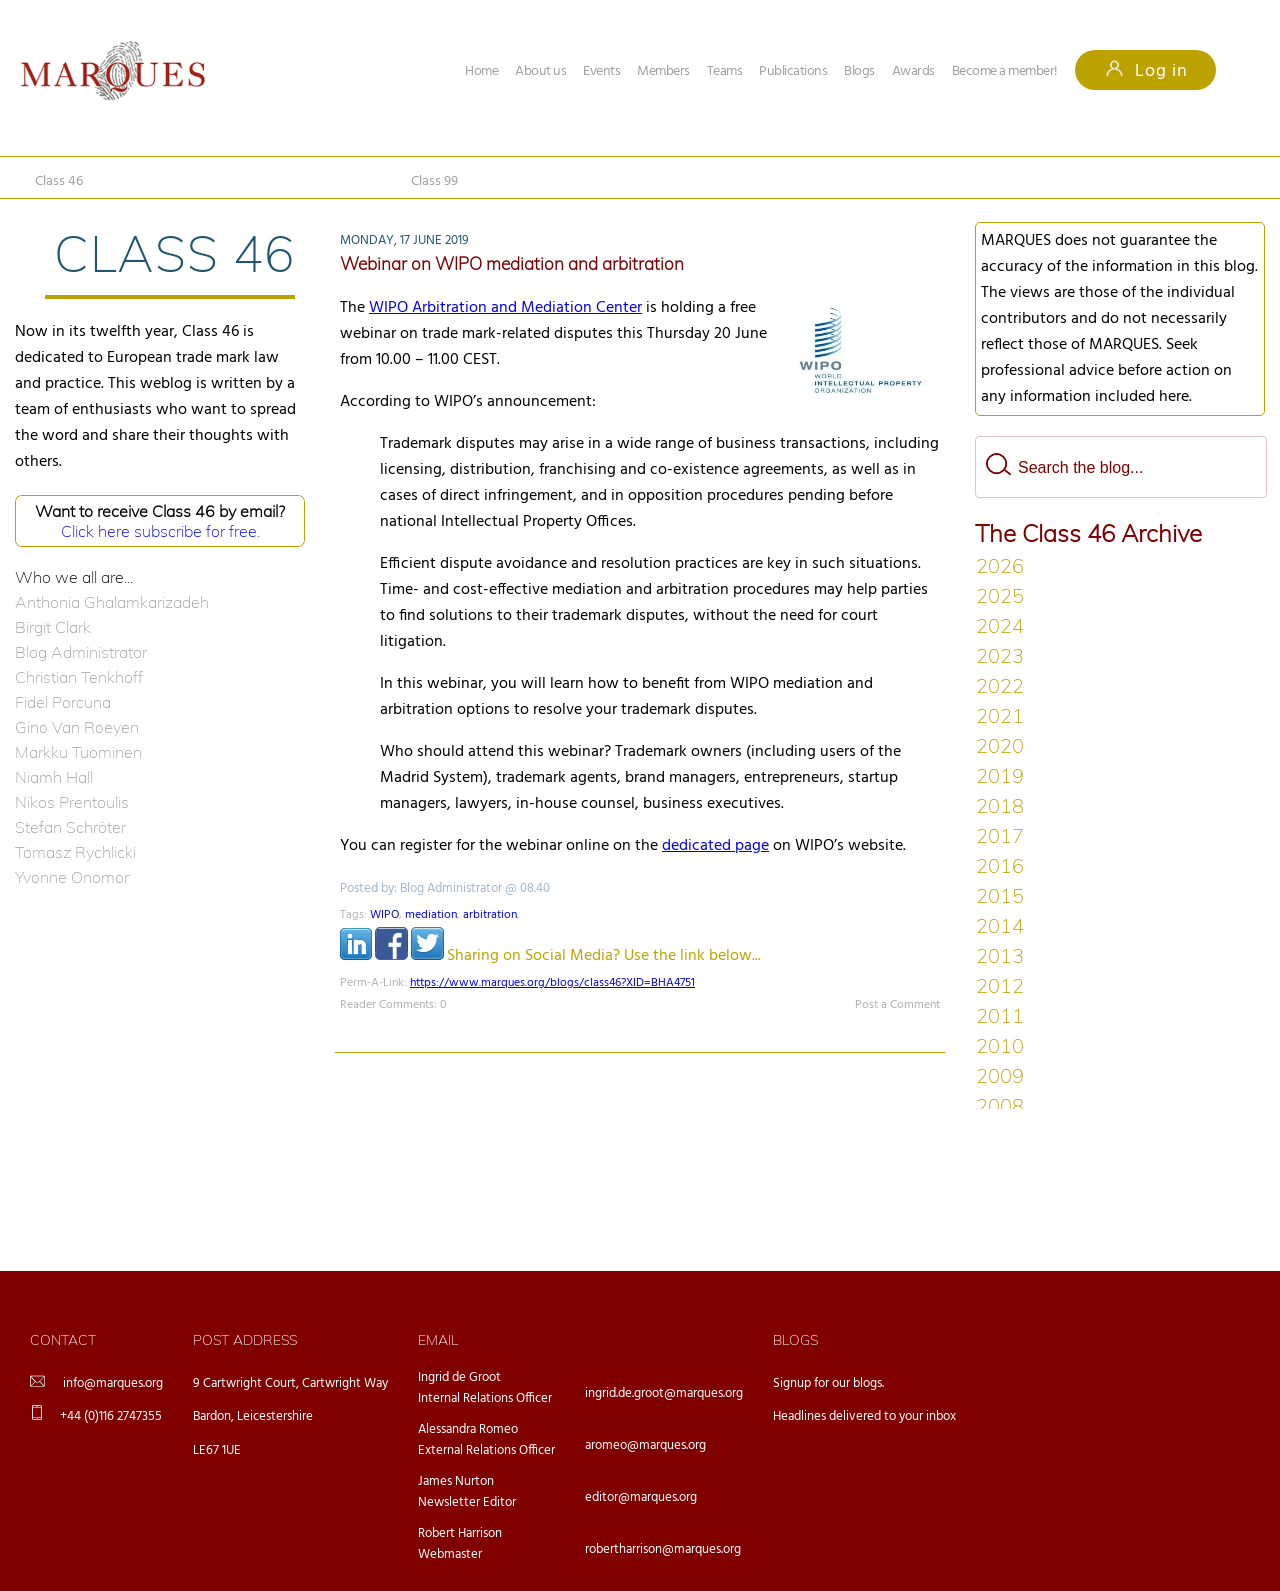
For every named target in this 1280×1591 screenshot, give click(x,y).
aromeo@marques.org (645, 1445)
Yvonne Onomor (72, 877)
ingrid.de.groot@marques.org (664, 1393)
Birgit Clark (53, 627)
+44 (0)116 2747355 (111, 1416)
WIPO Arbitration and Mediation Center (505, 308)
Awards (913, 71)
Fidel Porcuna (63, 702)
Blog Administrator (81, 652)
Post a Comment (897, 1005)
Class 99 (434, 181)
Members (663, 71)
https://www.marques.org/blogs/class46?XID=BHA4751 (552, 983)
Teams (725, 71)
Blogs (859, 71)
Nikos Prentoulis (72, 802)
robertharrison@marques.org (663, 1549)
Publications (793, 71)
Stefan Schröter (70, 827)
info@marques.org (113, 1383)
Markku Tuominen (78, 752)
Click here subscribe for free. (160, 531)
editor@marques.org (641, 1497)
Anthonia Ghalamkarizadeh (112, 602)
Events (601, 71)
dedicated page (715, 846)
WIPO (384, 915)
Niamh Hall (54, 777)
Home (481, 71)
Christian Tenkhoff (79, 677)
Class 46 (59, 181)
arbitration (490, 915)
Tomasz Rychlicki (75, 852)
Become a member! (1005, 71)
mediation (431, 915)
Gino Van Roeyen (77, 727)
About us (540, 71)
